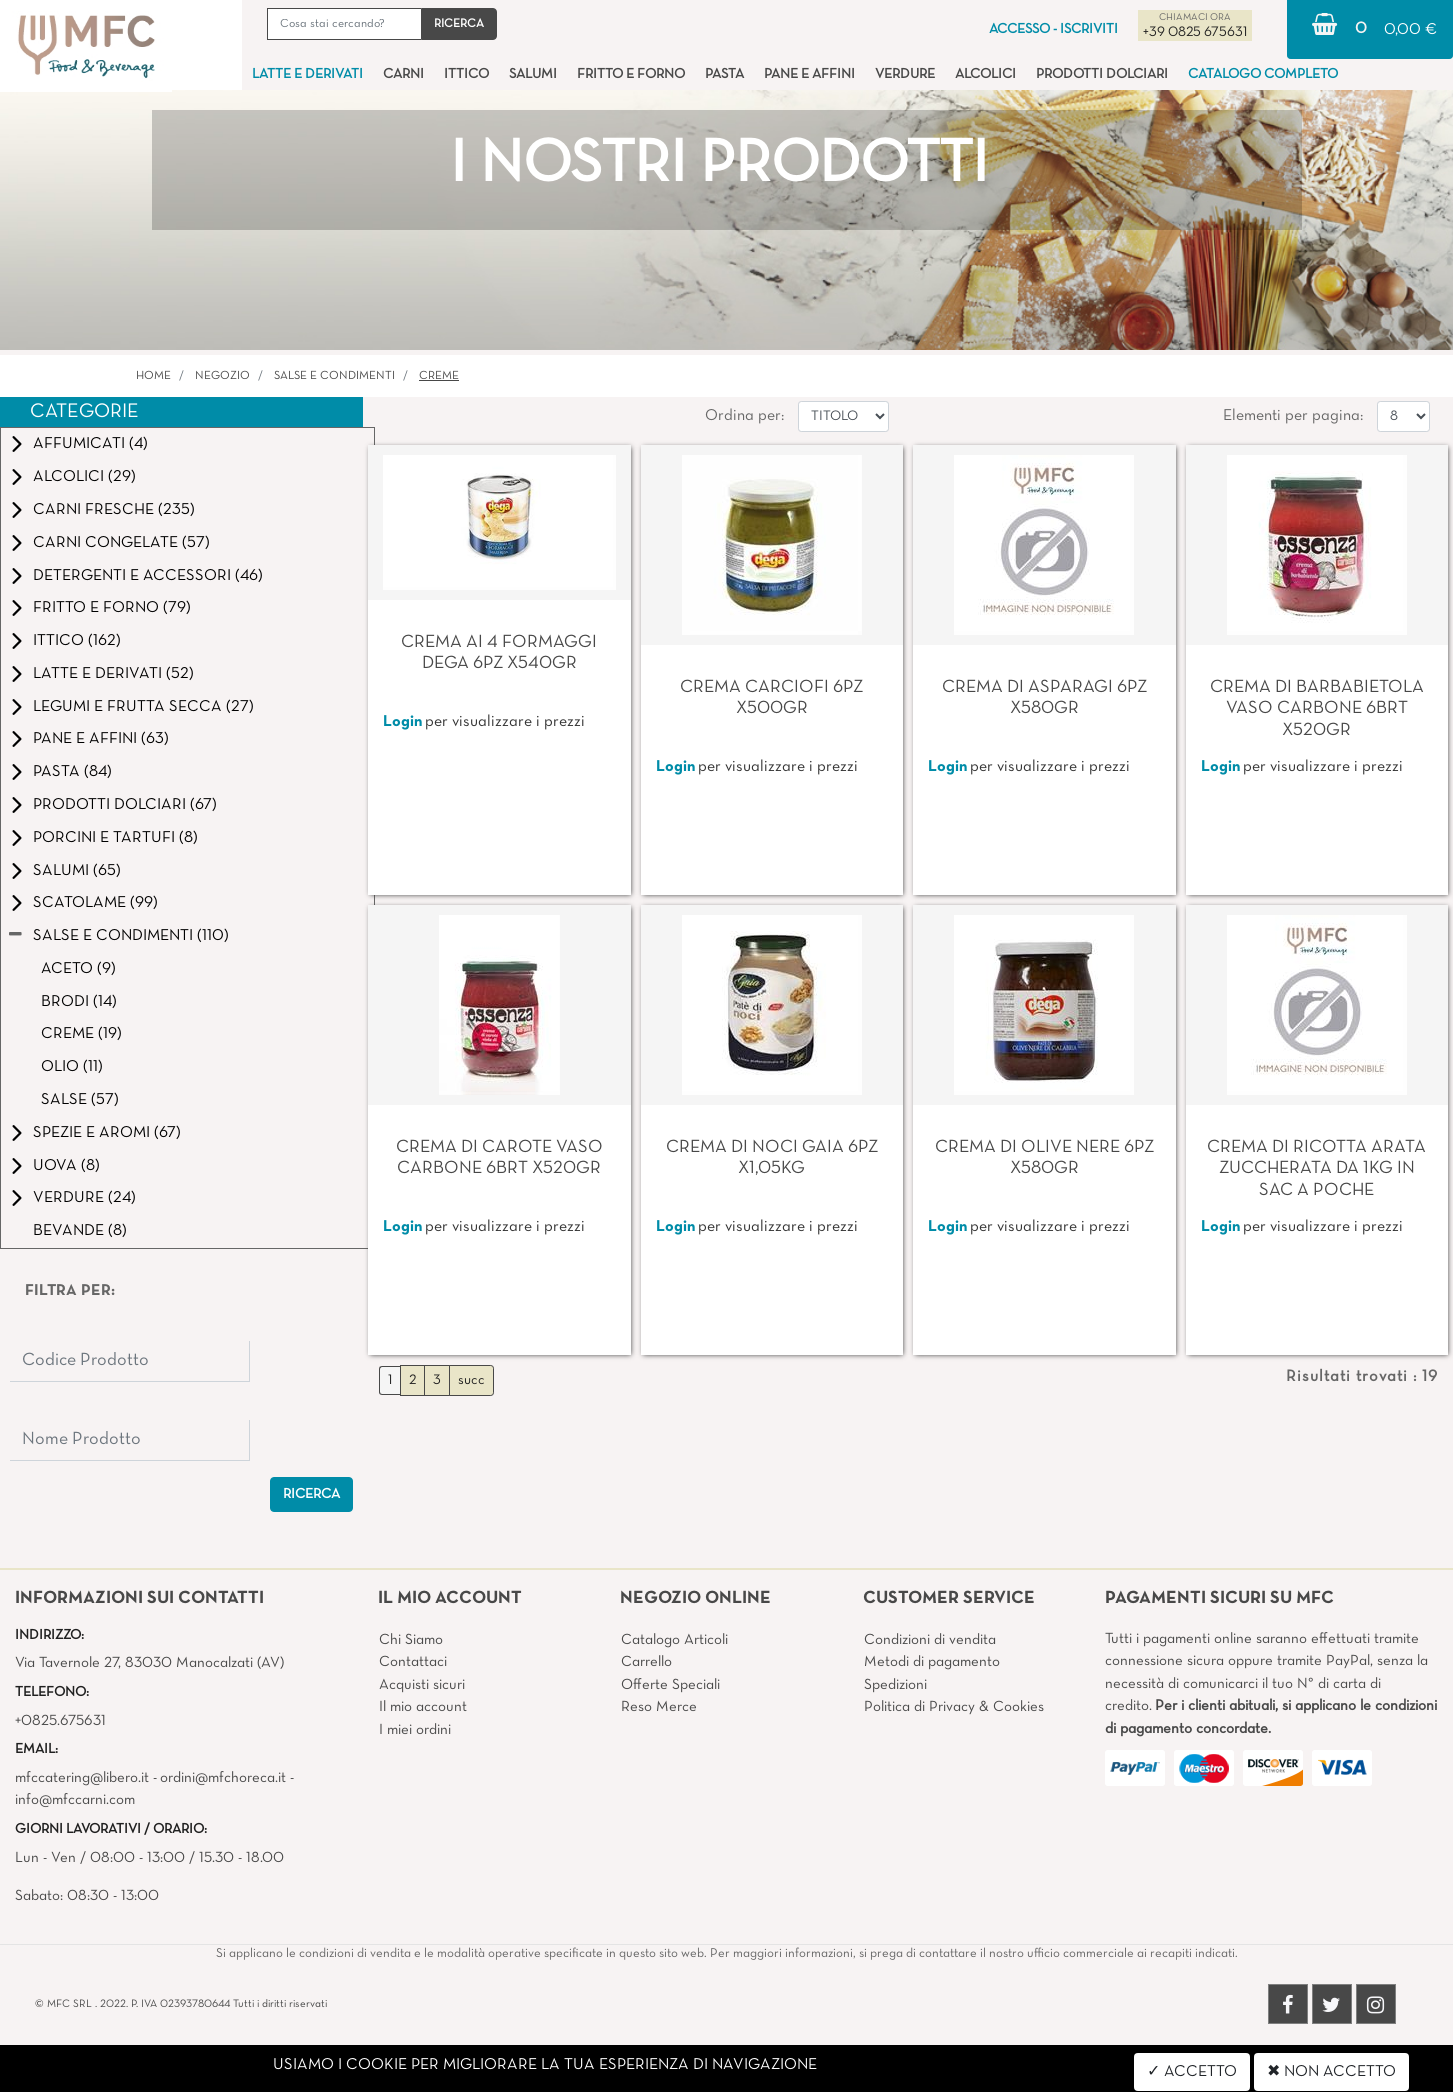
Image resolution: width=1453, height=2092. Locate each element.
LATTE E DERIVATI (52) (113, 674)
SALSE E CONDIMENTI (334, 376)
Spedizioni (895, 1685)
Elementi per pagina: (1293, 416)
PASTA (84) (72, 772)
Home (153, 376)
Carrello (646, 1662)
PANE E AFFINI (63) (101, 739)
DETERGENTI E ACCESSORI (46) (148, 576)
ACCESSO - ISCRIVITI (1053, 29)
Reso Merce (659, 1707)
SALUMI (533, 74)
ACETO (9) (78, 969)
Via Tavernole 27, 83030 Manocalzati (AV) (149, 1663)
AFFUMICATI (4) (90, 444)
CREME (439, 376)
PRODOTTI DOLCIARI (1102, 74)
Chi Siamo (411, 1640)
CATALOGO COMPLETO (1263, 74)
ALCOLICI (985, 74)
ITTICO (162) (77, 641)
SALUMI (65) (77, 871)
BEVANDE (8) (80, 1231)
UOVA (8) (66, 1166)
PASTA (724, 74)
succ (471, 1380)
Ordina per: (744, 416)
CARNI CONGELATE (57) (121, 543)
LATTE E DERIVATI (307, 74)
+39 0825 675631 (1195, 32)
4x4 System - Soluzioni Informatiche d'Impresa (771, 2080)
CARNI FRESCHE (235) (114, 510)
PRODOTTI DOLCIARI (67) (125, 805)
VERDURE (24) (84, 1198)
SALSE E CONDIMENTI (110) (131, 936)
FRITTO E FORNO (631, 74)
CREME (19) (81, 1034)
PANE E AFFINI (809, 74)
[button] (459, 24)
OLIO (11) (72, 1067)
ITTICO (466, 74)
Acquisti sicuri (422, 1685)
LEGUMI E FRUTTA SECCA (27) (143, 707)
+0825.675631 (60, 1721)
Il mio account (423, 1707)
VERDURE (905, 74)
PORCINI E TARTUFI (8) (115, 838)
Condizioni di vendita (930, 1640)
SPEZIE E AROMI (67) (107, 1133)
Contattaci (413, 1662)
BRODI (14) (79, 1002)
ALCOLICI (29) (84, 477)
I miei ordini (415, 1730)
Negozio (222, 376)
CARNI (403, 74)
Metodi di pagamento (932, 1662)
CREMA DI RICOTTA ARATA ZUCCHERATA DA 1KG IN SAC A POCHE (1316, 1169)
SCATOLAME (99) (95, 903)
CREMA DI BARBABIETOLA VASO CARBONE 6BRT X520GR (1317, 709)
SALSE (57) (80, 1100)
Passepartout (768, 2056)
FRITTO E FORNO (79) (112, 608)
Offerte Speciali (670, 1685)
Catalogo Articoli (674, 1640)
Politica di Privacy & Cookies (954, 1707)
